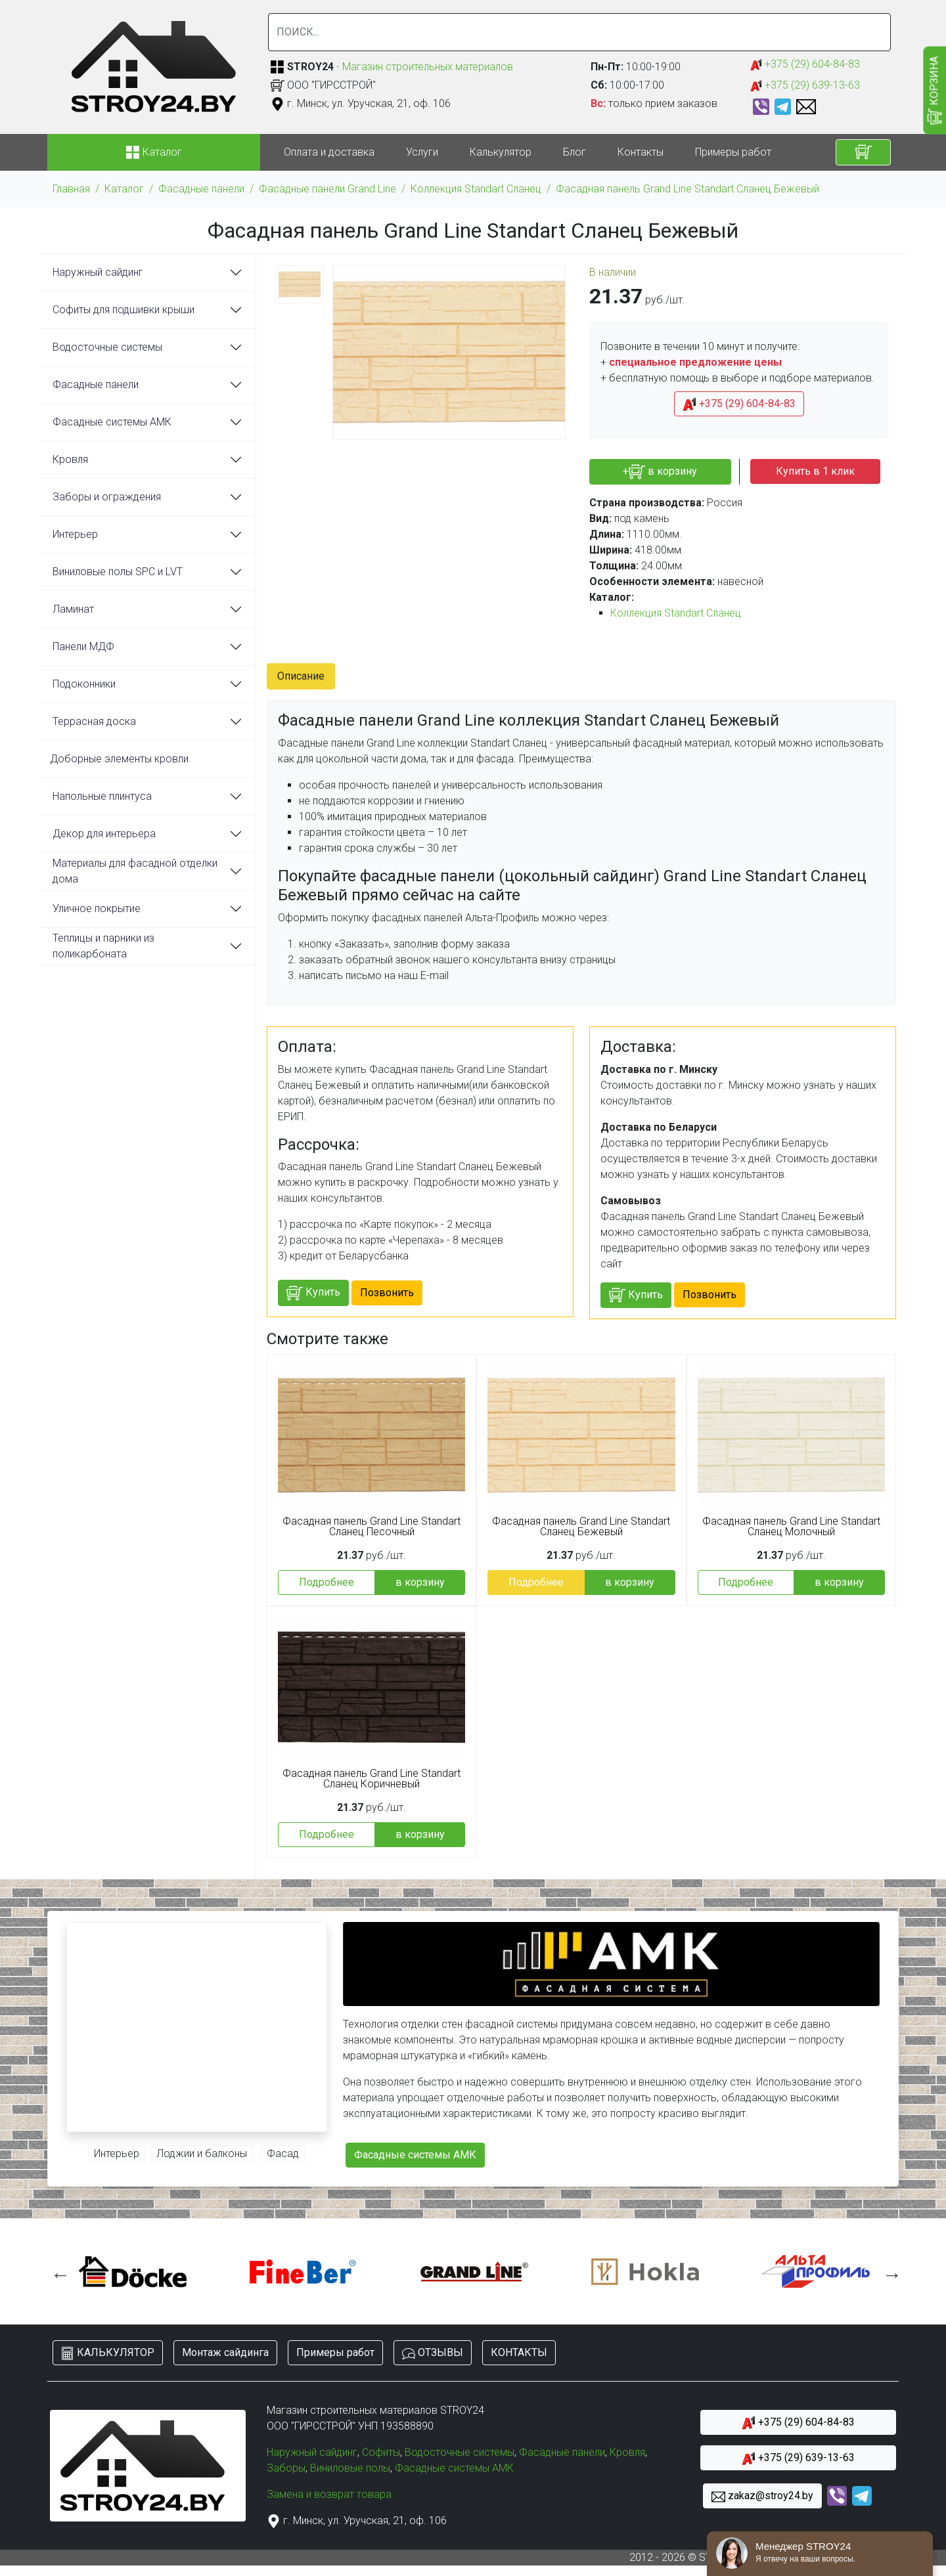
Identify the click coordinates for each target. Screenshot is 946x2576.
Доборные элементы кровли (119, 759)
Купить (313, 1293)
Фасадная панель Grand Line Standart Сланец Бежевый (687, 189)
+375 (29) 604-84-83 (805, 65)
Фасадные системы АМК (112, 422)
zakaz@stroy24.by (762, 2496)
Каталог (124, 189)
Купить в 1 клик (815, 471)
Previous (57, 2271)
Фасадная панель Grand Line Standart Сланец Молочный (791, 1526)
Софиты (381, 2452)
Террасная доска (94, 721)
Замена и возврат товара (329, 2494)
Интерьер (75, 534)
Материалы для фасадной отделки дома (135, 871)
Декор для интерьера (104, 833)
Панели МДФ (83, 646)
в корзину (420, 1582)
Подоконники (84, 684)
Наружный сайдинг (98, 272)
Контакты (641, 152)
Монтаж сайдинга (225, 2352)
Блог (574, 152)
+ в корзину (660, 472)
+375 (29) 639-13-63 (805, 86)
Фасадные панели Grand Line (327, 189)
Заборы (286, 2468)
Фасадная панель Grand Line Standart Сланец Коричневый (371, 1778)
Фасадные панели (201, 189)
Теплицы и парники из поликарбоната (103, 946)
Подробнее (326, 1582)
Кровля (70, 459)
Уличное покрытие (97, 908)
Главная (71, 189)
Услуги (422, 152)
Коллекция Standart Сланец (476, 189)
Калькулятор (500, 152)
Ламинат (73, 609)
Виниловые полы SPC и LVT (118, 571)
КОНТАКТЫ (519, 2352)
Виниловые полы (350, 2468)
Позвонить (387, 1292)
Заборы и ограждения (107, 497)
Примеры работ (733, 152)
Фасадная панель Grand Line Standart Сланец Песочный (371, 1526)
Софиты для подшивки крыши (123, 309)
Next (888, 2271)
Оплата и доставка (329, 152)
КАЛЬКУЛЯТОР (107, 2353)
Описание (301, 676)
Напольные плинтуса (102, 796)
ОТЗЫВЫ (432, 2353)
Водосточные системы (107, 347)
